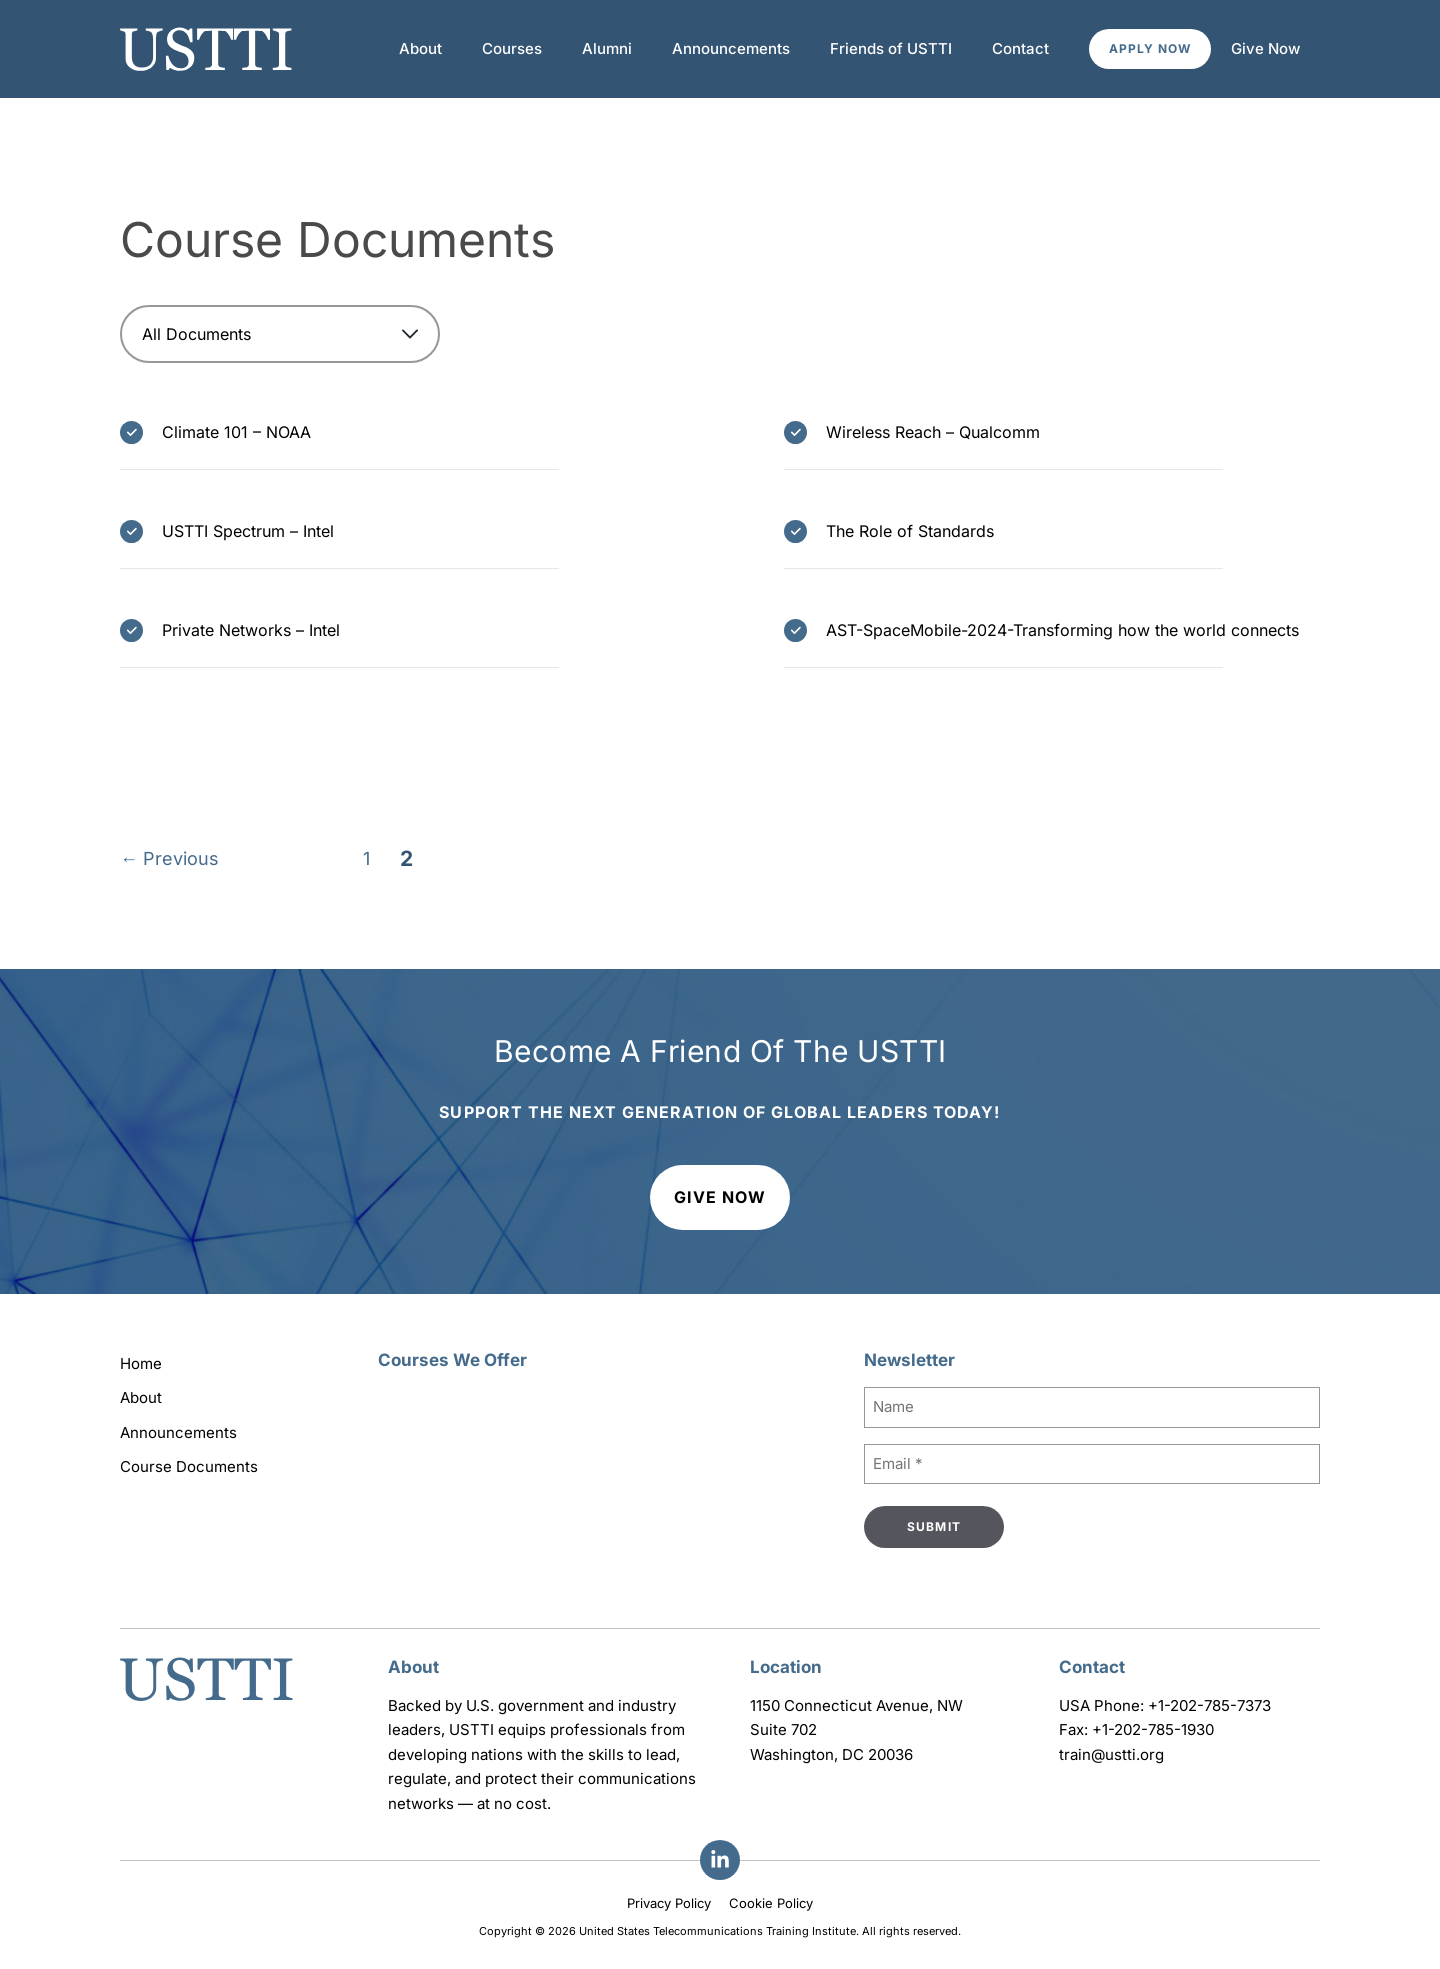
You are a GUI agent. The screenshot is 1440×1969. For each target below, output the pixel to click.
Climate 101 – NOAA (236, 432)
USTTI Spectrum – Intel (248, 531)
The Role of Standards (910, 531)
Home (141, 1363)
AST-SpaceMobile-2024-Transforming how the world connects (1062, 630)
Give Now (1265, 48)
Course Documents (189, 1466)
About (420, 48)
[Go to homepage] (206, 1703)
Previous (169, 859)
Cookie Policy (771, 1903)
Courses (512, 48)
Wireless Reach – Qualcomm (933, 432)
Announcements (731, 48)
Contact (1020, 48)
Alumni (607, 48)
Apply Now (1150, 48)
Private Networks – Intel (251, 630)
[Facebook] (720, 1860)
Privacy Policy (669, 1903)
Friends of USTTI (891, 48)
